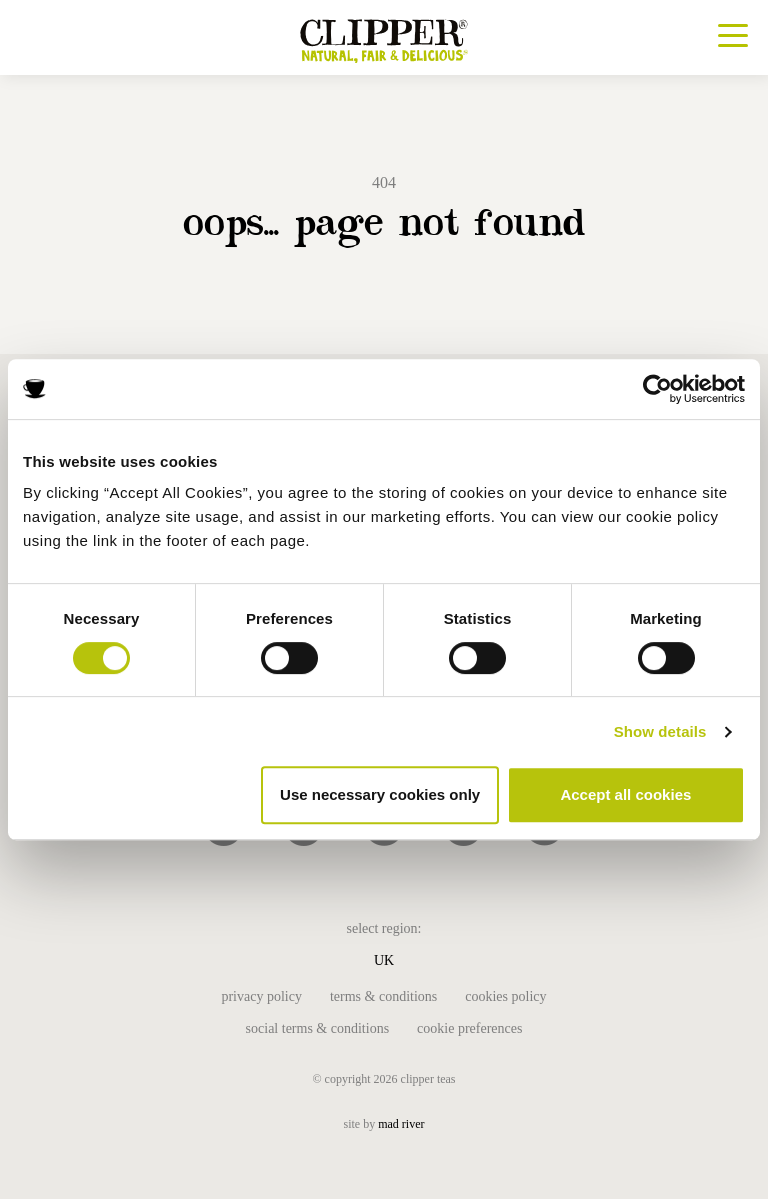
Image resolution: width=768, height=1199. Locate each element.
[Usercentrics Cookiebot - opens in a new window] (657, 389)
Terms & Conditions (383, 996)
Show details (660, 731)
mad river (401, 1124)
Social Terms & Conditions (317, 1028)
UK (384, 960)
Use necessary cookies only (380, 794)
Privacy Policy (261, 996)
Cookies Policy (505, 996)
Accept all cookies (625, 794)
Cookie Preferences (469, 1028)
